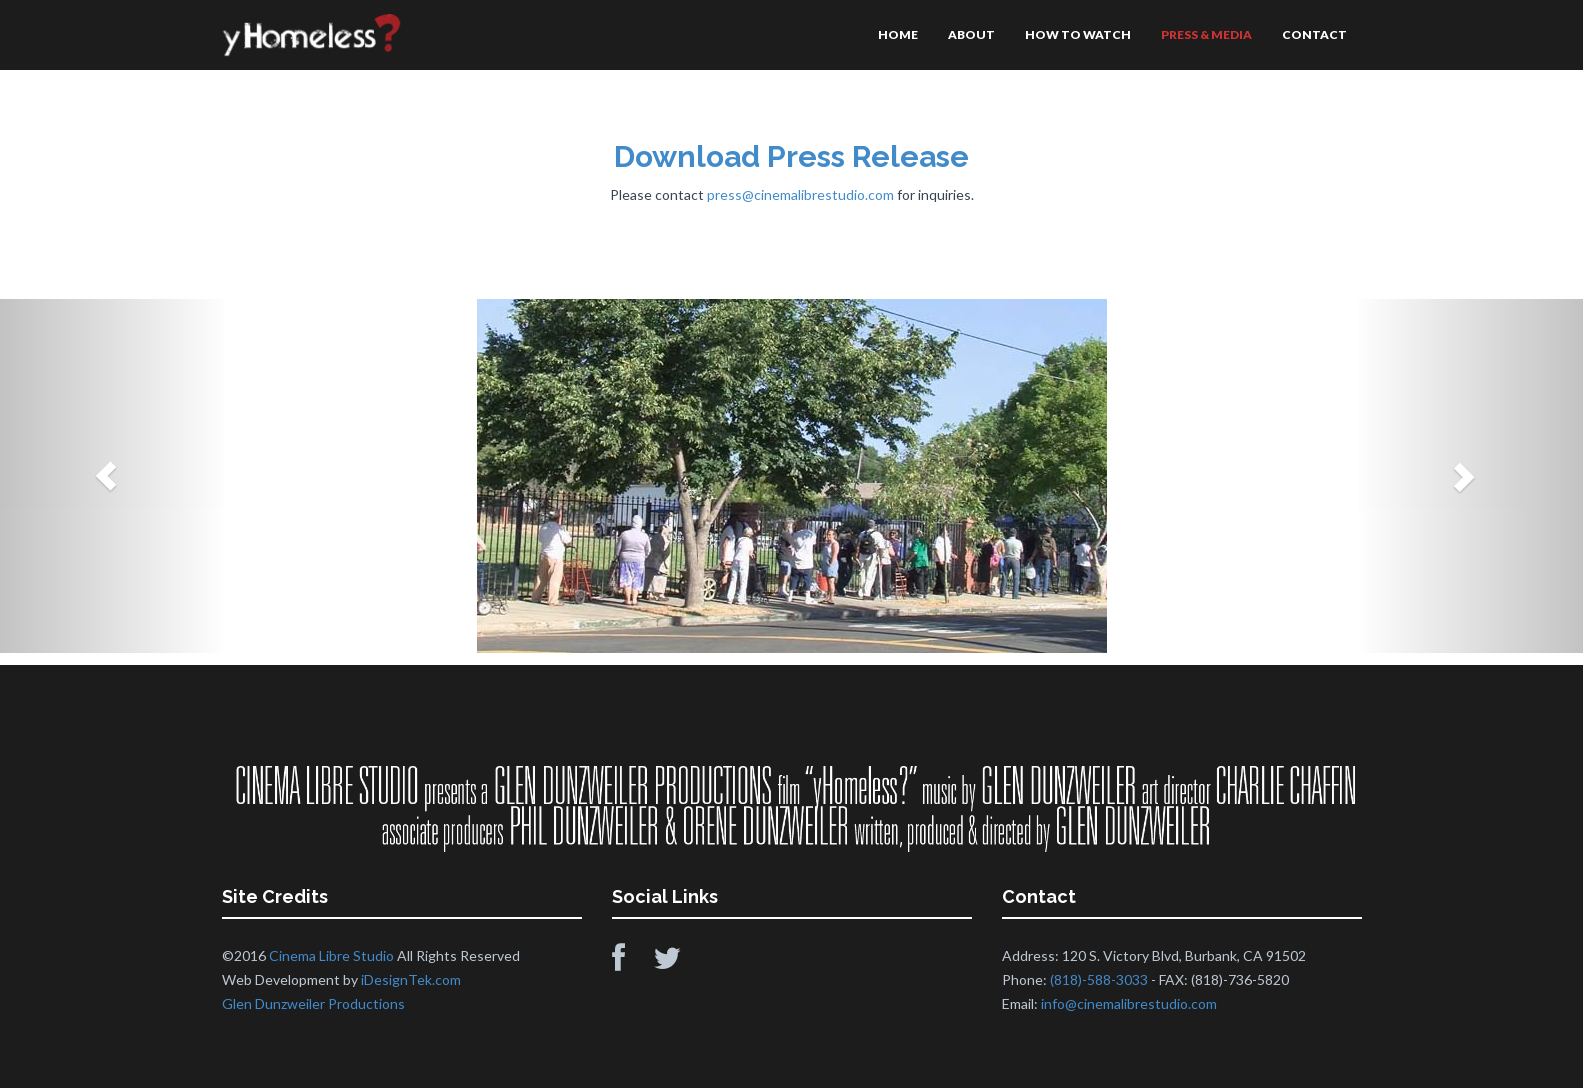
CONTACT (1314, 34)
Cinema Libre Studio (331, 955)
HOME (898, 34)
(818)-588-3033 (1099, 979)
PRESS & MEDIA (1206, 34)
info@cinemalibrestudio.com (1129, 1003)
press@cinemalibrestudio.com (800, 194)
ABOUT (971, 34)
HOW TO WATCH (1078, 34)
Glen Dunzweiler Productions (313, 1003)
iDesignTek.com (411, 979)
